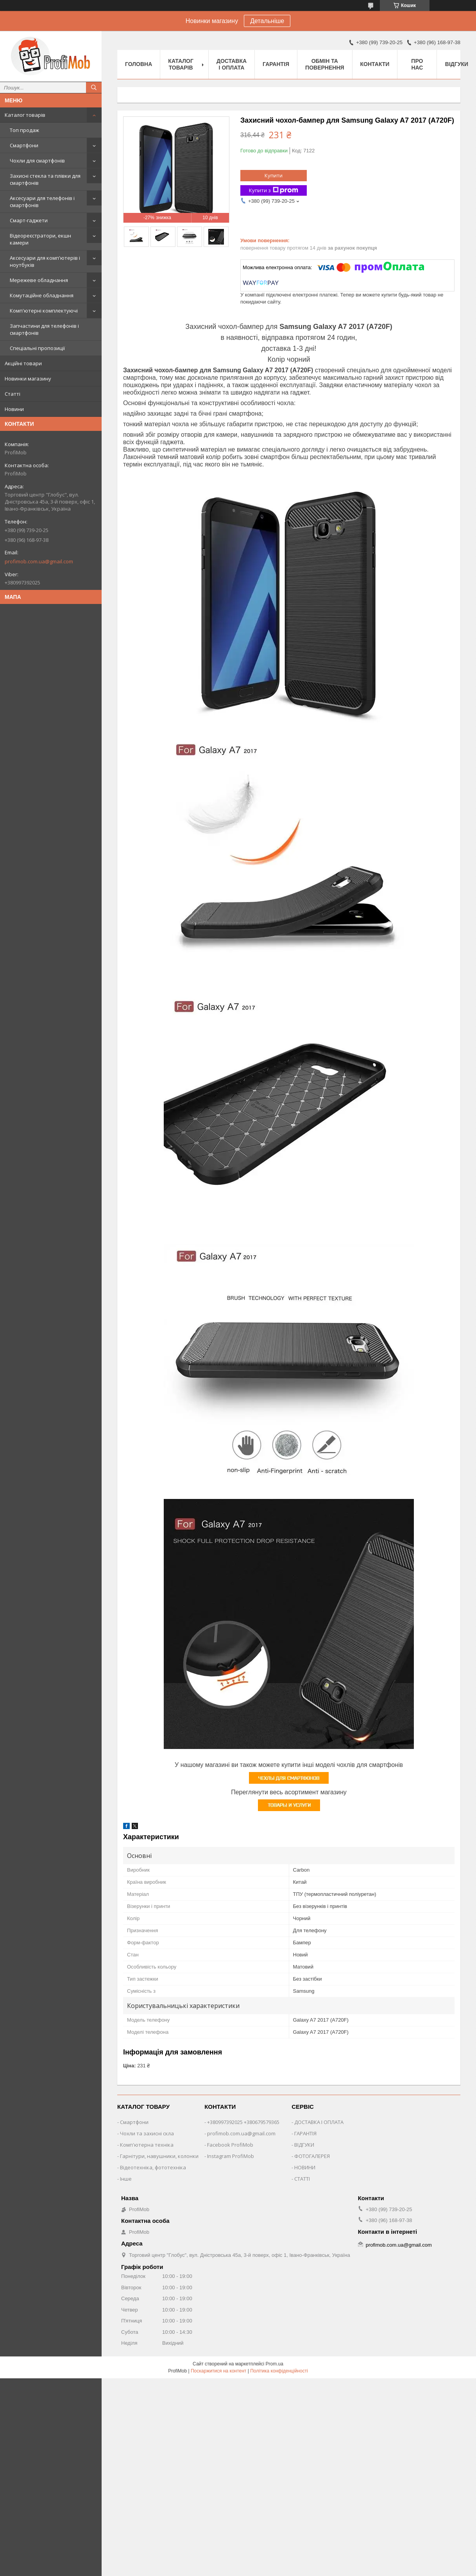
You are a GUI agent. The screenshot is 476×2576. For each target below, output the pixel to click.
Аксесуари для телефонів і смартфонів (42, 202)
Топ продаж (24, 130)
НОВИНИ (304, 2167)
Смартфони (24, 145)
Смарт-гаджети (29, 220)
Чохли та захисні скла (147, 2133)
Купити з (273, 190)
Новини (14, 409)
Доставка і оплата (232, 64)
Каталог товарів (25, 114)
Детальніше (267, 21)
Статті (12, 393)
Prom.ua (274, 2364)
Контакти (375, 64)
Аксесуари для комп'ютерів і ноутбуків (45, 261)
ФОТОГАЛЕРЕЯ (312, 2156)
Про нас (417, 64)
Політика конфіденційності (279, 2371)
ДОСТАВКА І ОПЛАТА (319, 2122)
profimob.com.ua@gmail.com (39, 561)
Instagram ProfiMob (230, 2156)
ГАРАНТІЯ (305, 2133)
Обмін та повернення (324, 64)
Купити (274, 175)
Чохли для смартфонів (37, 160)
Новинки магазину (28, 378)
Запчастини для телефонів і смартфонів (44, 329)
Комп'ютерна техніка (147, 2144)
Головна (138, 64)
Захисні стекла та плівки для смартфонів (45, 179)
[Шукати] (94, 87)
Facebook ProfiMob (230, 2144)
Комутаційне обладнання (41, 295)
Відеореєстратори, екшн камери (40, 239)
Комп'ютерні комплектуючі (44, 310)
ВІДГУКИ (304, 2144)
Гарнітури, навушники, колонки (159, 2156)
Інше (126, 2178)
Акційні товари (23, 363)
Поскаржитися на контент (218, 2371)
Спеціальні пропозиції (37, 348)
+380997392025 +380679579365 (243, 2122)
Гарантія (276, 64)
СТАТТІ (302, 2178)
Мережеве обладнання (39, 280)
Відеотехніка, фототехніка (153, 2167)
